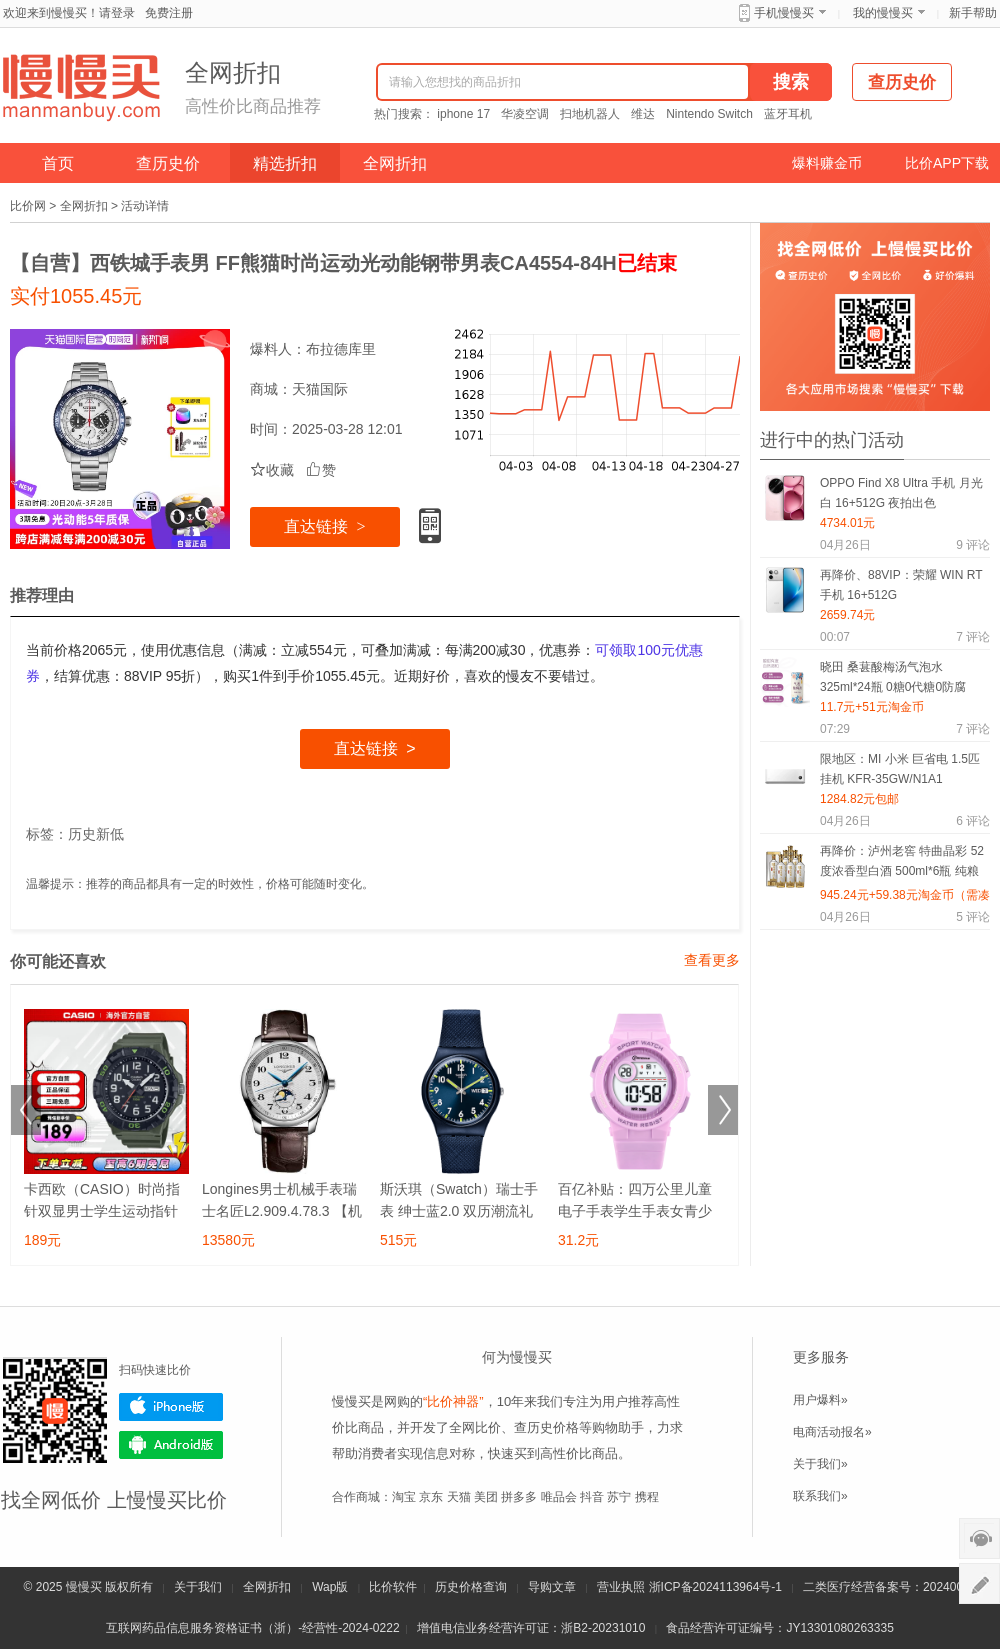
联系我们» (820, 1496)
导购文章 (552, 1587)
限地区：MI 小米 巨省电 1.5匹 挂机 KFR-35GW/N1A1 (900, 769)
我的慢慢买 (883, 13)
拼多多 (519, 1497)
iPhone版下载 (171, 1407)
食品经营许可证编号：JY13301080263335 (779, 1628)
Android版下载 (171, 1445)
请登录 (117, 13)
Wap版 (330, 1587)
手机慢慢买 (784, 13)
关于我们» (820, 1464)
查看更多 (712, 960)
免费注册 (169, 13)
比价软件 (393, 1587)
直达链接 (324, 526)
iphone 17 (463, 114)
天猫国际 (320, 389)
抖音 (592, 1497)
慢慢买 (84, 1587)
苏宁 (619, 1497)
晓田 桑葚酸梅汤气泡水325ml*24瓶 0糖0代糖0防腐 (893, 677)
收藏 (272, 470)
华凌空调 (525, 114)
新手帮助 (973, 13)
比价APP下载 (947, 163)
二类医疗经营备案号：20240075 (889, 1587)
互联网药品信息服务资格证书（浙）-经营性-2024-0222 (252, 1628)
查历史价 (168, 163)
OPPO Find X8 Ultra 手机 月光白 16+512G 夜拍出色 (901, 493)
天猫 (459, 1497)
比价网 (28, 206)
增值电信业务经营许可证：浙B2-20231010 (531, 1628)
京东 (431, 1497)
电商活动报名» (832, 1432)
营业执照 (621, 1587)
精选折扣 (285, 163)
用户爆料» (820, 1400)
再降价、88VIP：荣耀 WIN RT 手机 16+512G (901, 585)
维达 (643, 114)
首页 (58, 163)
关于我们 (198, 1587)
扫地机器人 (590, 114)
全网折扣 (395, 163)
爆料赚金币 (827, 163)
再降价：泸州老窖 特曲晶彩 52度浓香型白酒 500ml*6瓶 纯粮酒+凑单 (902, 864)
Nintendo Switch (709, 114)
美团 (486, 1497)
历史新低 (96, 834)
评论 (973, 545)
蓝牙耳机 (788, 114)
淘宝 (404, 1497)
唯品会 (559, 1497)
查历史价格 (546, 1427)
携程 (647, 1497)
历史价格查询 (471, 1587)
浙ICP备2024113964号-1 (715, 1587)
